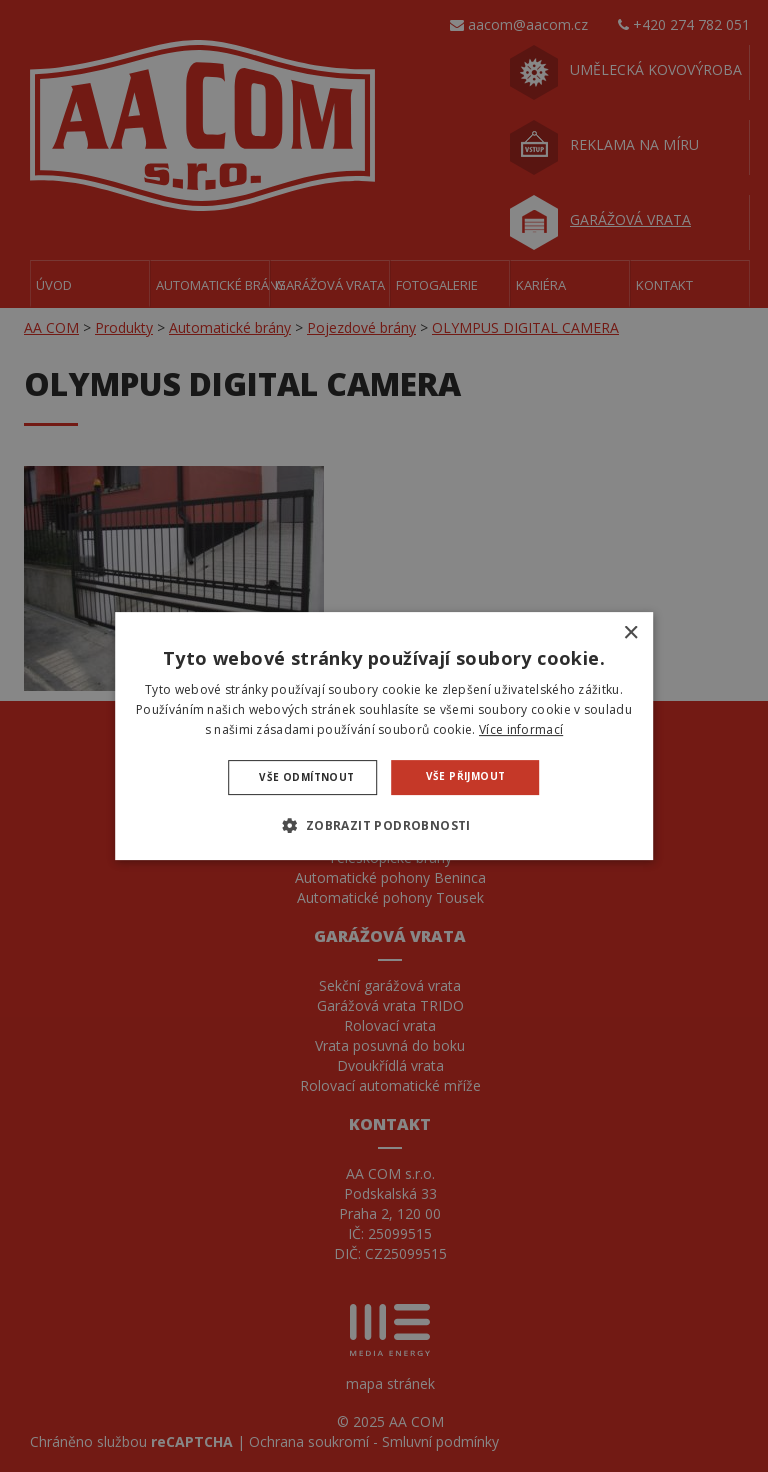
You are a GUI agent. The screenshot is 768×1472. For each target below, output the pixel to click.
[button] (383, 825)
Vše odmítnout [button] (306, 777)
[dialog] (384, 736)
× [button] (630, 633)
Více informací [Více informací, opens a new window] (521, 729)
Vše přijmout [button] (466, 776)
